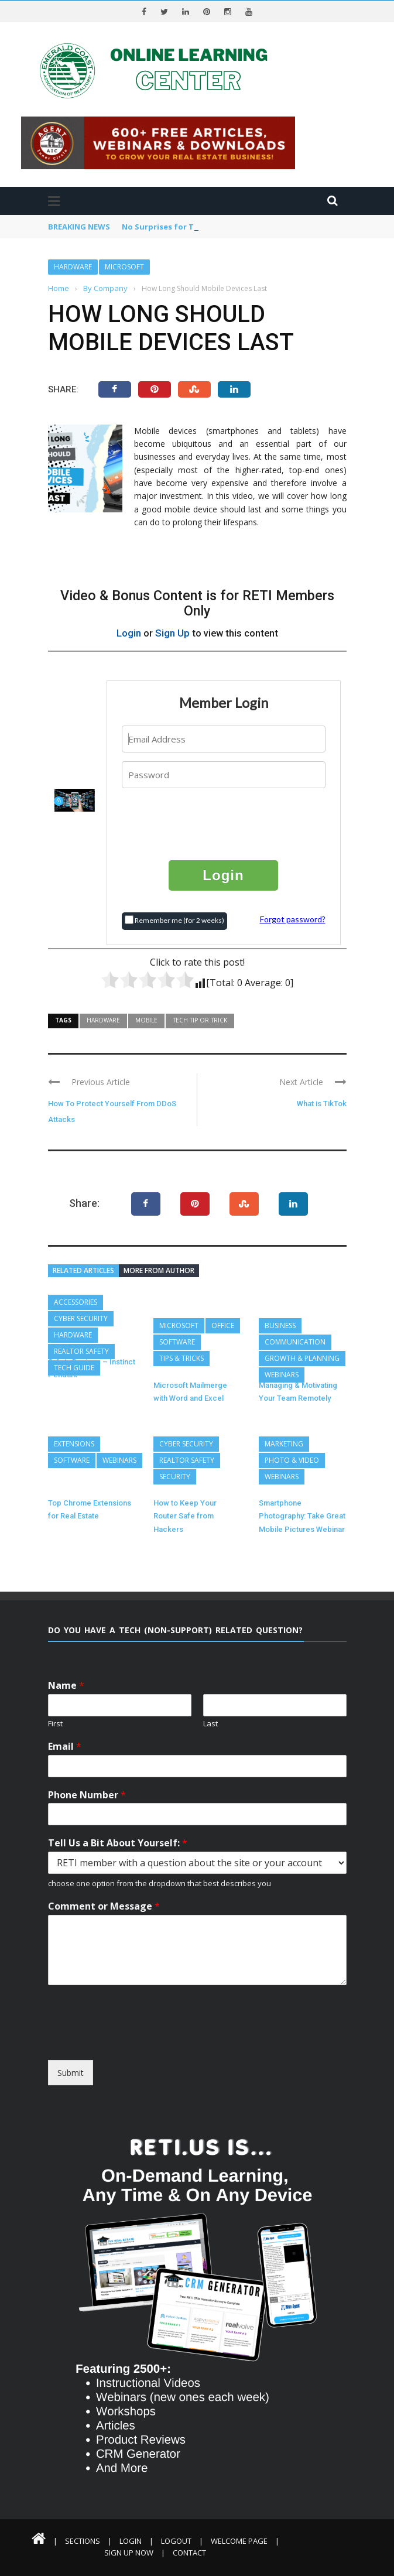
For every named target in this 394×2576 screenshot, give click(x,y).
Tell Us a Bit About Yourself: (117, 1843)
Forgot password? (293, 919)
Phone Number (87, 1795)
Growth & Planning (302, 1358)
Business (280, 1325)
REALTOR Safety (81, 1351)
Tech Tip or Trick (200, 1020)
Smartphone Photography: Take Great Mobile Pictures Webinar (302, 1516)
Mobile (146, 1020)
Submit (70, 2072)
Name (66, 1685)
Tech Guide (74, 1368)
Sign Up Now (128, 2552)
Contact (189, 2552)
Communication (295, 1342)
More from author (159, 1270)
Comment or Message (104, 1906)
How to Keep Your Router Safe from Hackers (185, 1516)
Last (210, 1724)
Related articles (83, 1270)
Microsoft (124, 267)
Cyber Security (81, 1318)
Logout (176, 2541)
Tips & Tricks (181, 1358)
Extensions (74, 1444)
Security (174, 1477)
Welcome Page (239, 2541)
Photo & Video (292, 1460)
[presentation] (224, 823)
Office (222, 1325)
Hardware (73, 267)
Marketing (284, 1444)
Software (177, 1342)
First (55, 1724)
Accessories (75, 1302)
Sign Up (172, 633)
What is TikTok (322, 1103)
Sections (82, 2541)
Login (129, 633)
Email (64, 1746)
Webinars (282, 1375)
